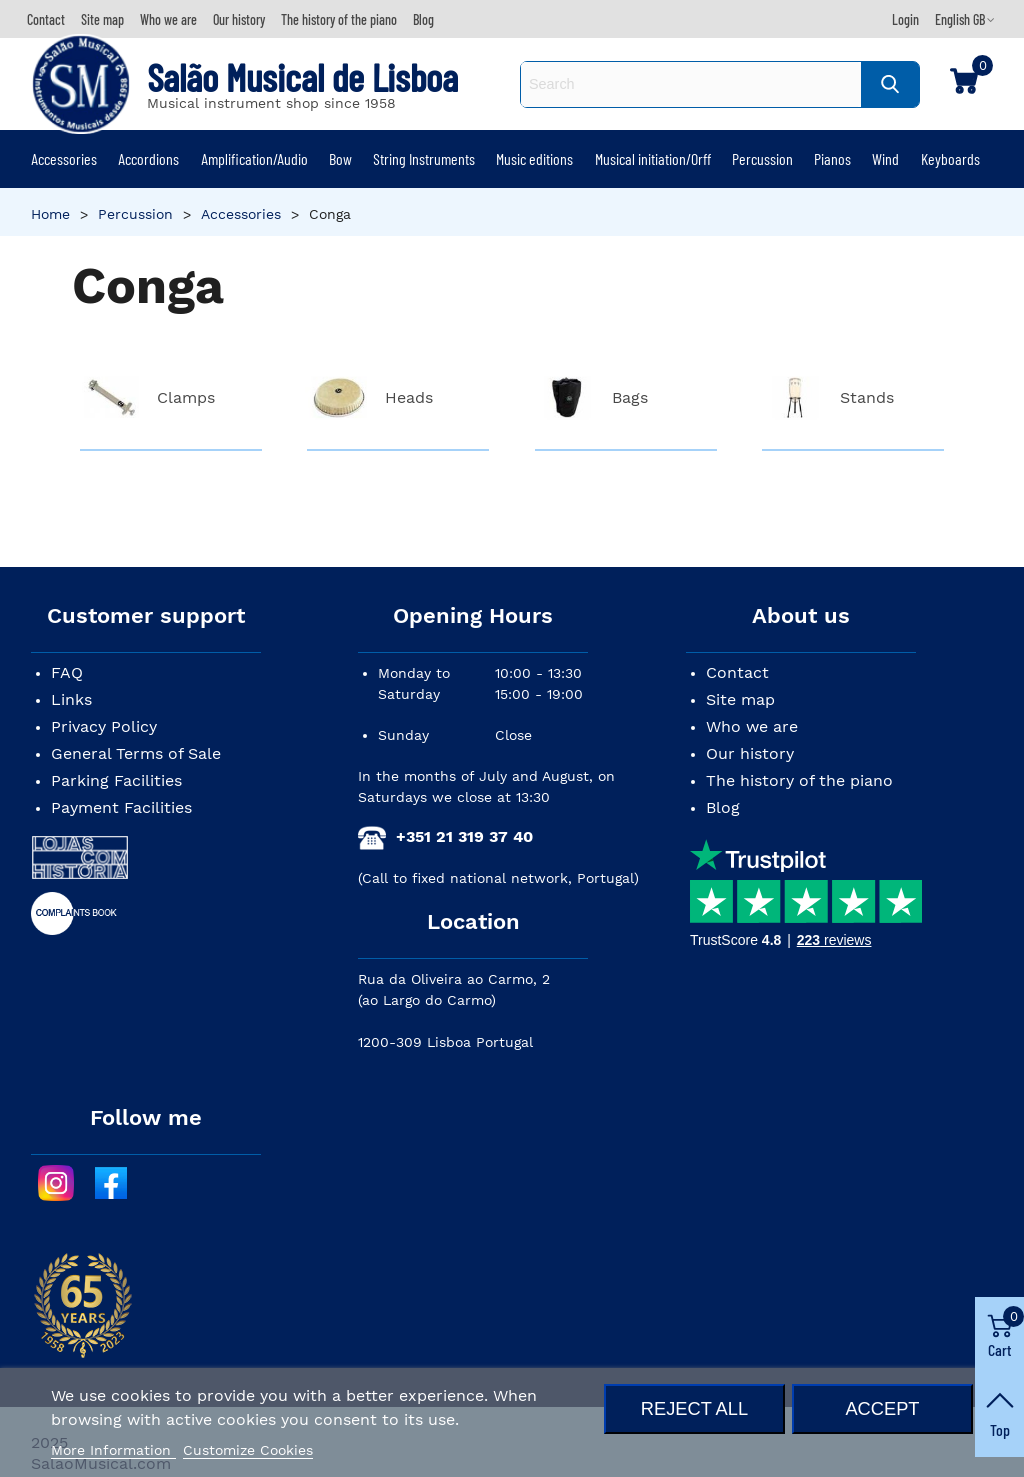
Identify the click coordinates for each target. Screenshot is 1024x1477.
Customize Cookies (248, 1450)
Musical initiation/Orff (653, 158)
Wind (885, 158)
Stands (867, 397)
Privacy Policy (104, 726)
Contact (737, 672)
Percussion (762, 158)
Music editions (534, 158)
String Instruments (424, 158)
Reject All (694, 1408)
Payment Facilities (121, 807)
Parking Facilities (116, 780)
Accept (882, 1408)
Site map (740, 699)
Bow (340, 158)
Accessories (64, 158)
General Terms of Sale (136, 753)
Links (71, 699)
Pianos (832, 158)
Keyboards (950, 158)
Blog (723, 807)
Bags (630, 397)
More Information (113, 1450)
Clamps (186, 397)
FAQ (67, 672)
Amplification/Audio (254, 158)
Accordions (148, 158)
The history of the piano (799, 780)
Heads (409, 397)
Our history (750, 753)
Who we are (752, 726)
